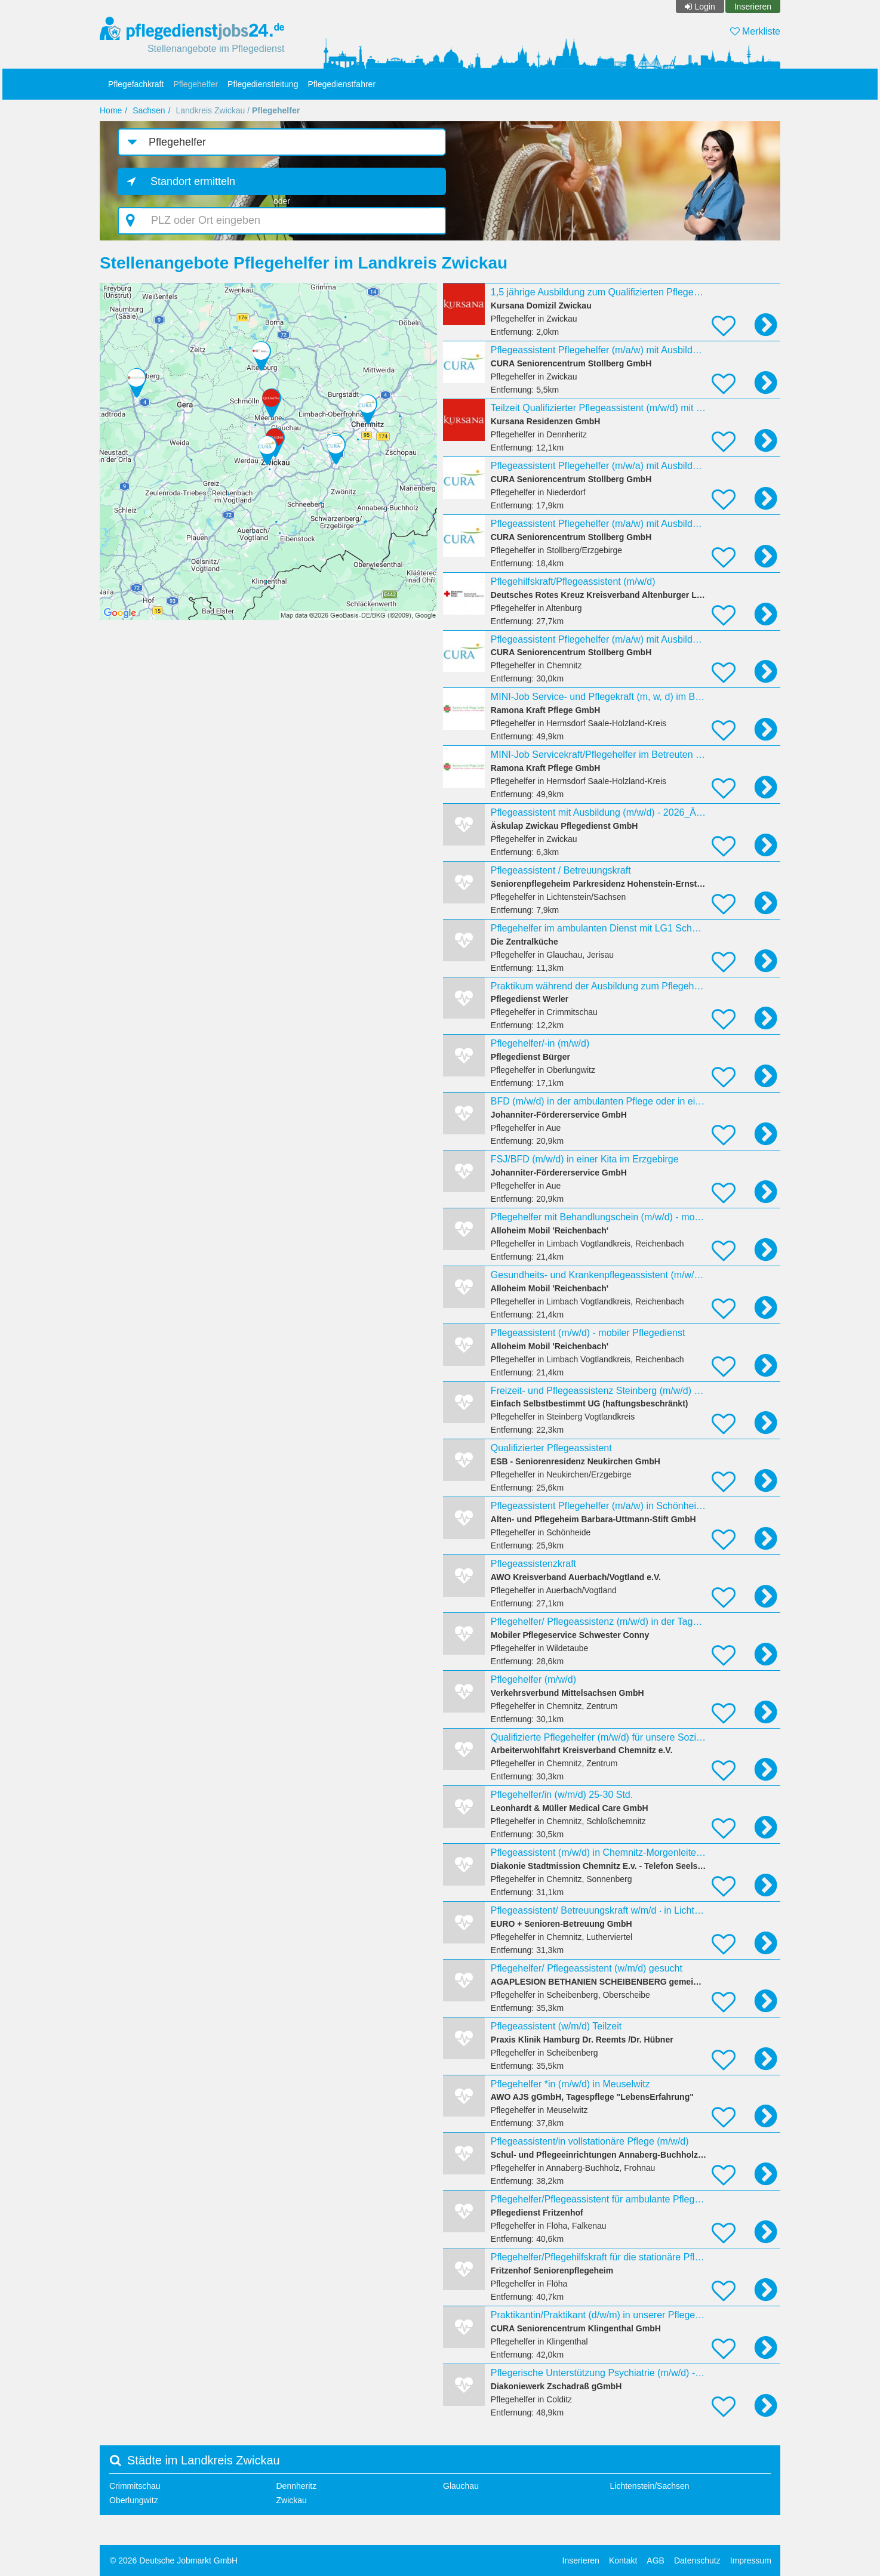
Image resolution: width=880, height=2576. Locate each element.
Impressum (750, 2560)
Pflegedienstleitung (262, 84)
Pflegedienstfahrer (341, 84)
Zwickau (291, 2500)
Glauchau (461, 2486)
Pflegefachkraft (136, 84)
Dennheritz (296, 2486)
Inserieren (752, 6)
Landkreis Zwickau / (238, 110)
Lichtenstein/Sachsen (650, 2486)
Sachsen (149, 110)
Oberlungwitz (133, 2500)
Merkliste (755, 31)
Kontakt (623, 2560)
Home (111, 110)
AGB (655, 2560)
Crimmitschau (135, 2486)
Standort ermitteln (192, 181)
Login (704, 6)
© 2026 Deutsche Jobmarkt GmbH (174, 2560)
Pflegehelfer (195, 84)
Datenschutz (697, 2560)
